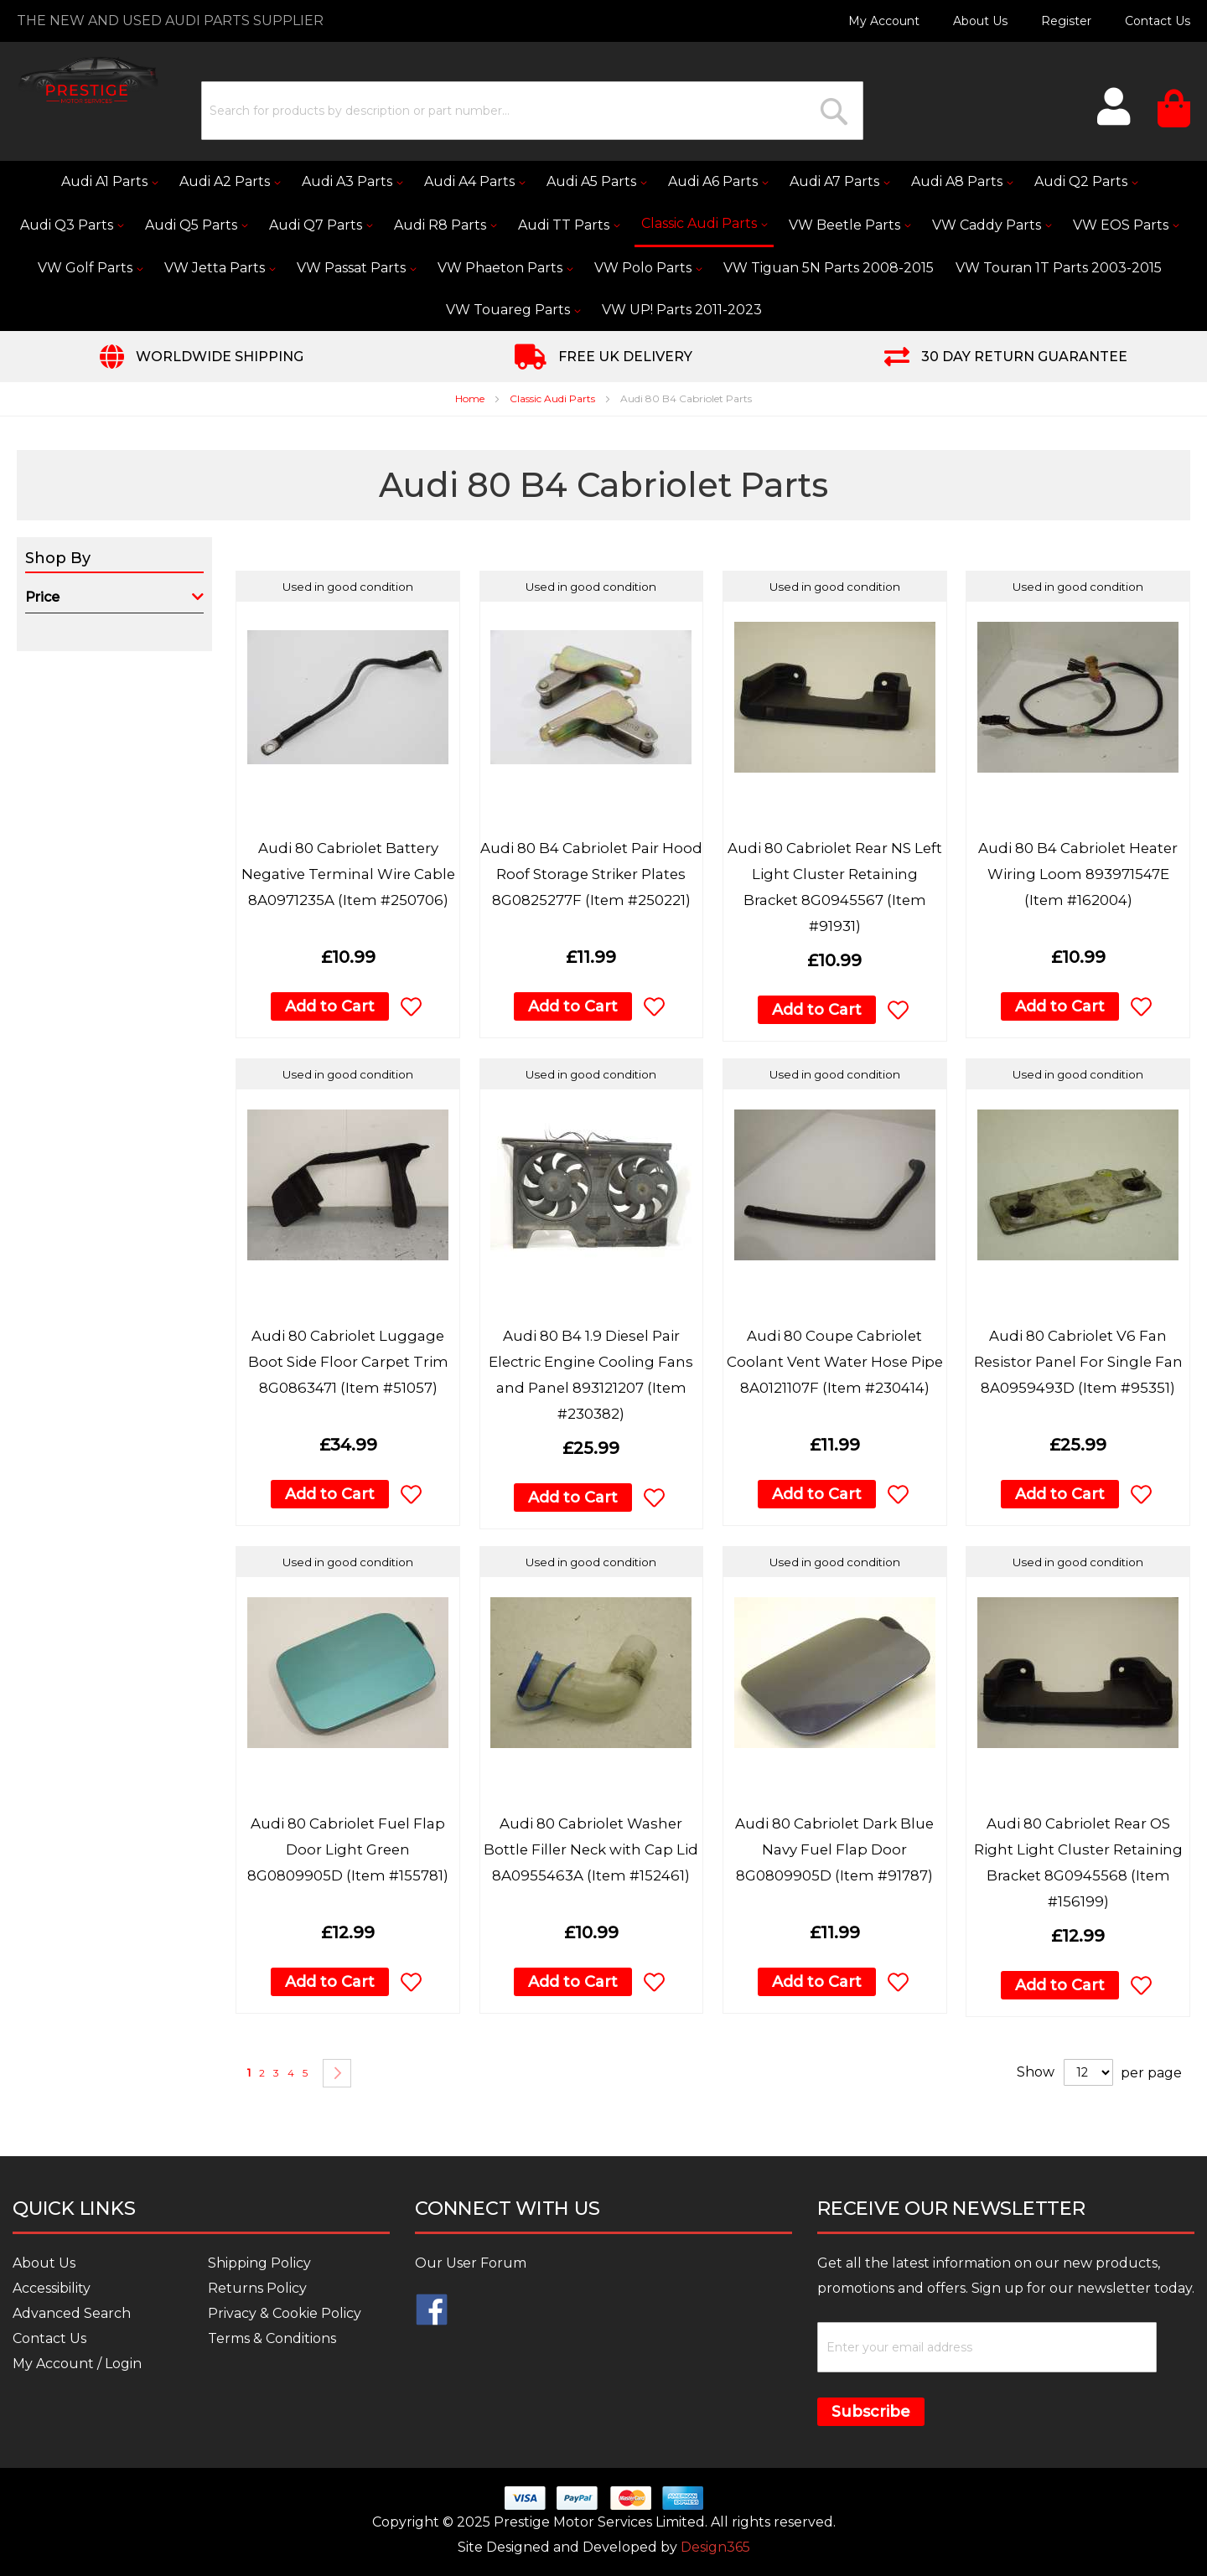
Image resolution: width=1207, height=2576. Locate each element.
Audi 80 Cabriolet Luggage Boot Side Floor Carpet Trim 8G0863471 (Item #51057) (348, 1361)
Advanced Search (72, 2313)
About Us (980, 20)
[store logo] (88, 80)
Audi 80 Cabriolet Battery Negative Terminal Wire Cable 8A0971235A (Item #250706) (348, 874)
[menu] (603, 246)
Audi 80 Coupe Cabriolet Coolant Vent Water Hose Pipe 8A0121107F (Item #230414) (835, 1361)
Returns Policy (257, 2288)
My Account (883, 20)
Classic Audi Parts (554, 398)
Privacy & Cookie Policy (284, 2313)
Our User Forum (470, 2263)
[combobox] (532, 110)
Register (1066, 20)
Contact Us (1157, 20)
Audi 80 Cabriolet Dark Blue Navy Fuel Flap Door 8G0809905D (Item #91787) (834, 1849)
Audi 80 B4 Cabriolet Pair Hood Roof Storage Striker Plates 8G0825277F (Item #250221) (591, 874)
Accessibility (52, 2288)
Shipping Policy (259, 2263)
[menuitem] (109, 182)
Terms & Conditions (272, 2338)
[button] (411, 1006)
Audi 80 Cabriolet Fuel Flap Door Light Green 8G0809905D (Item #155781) (347, 1849)
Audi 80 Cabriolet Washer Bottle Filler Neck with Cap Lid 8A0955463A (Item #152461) (591, 1849)
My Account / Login (77, 2364)
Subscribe (870, 2412)
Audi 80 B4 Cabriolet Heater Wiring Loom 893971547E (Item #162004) (1078, 874)
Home (471, 398)
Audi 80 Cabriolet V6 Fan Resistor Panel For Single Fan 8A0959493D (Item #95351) (1078, 1361)
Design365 (715, 2547)
